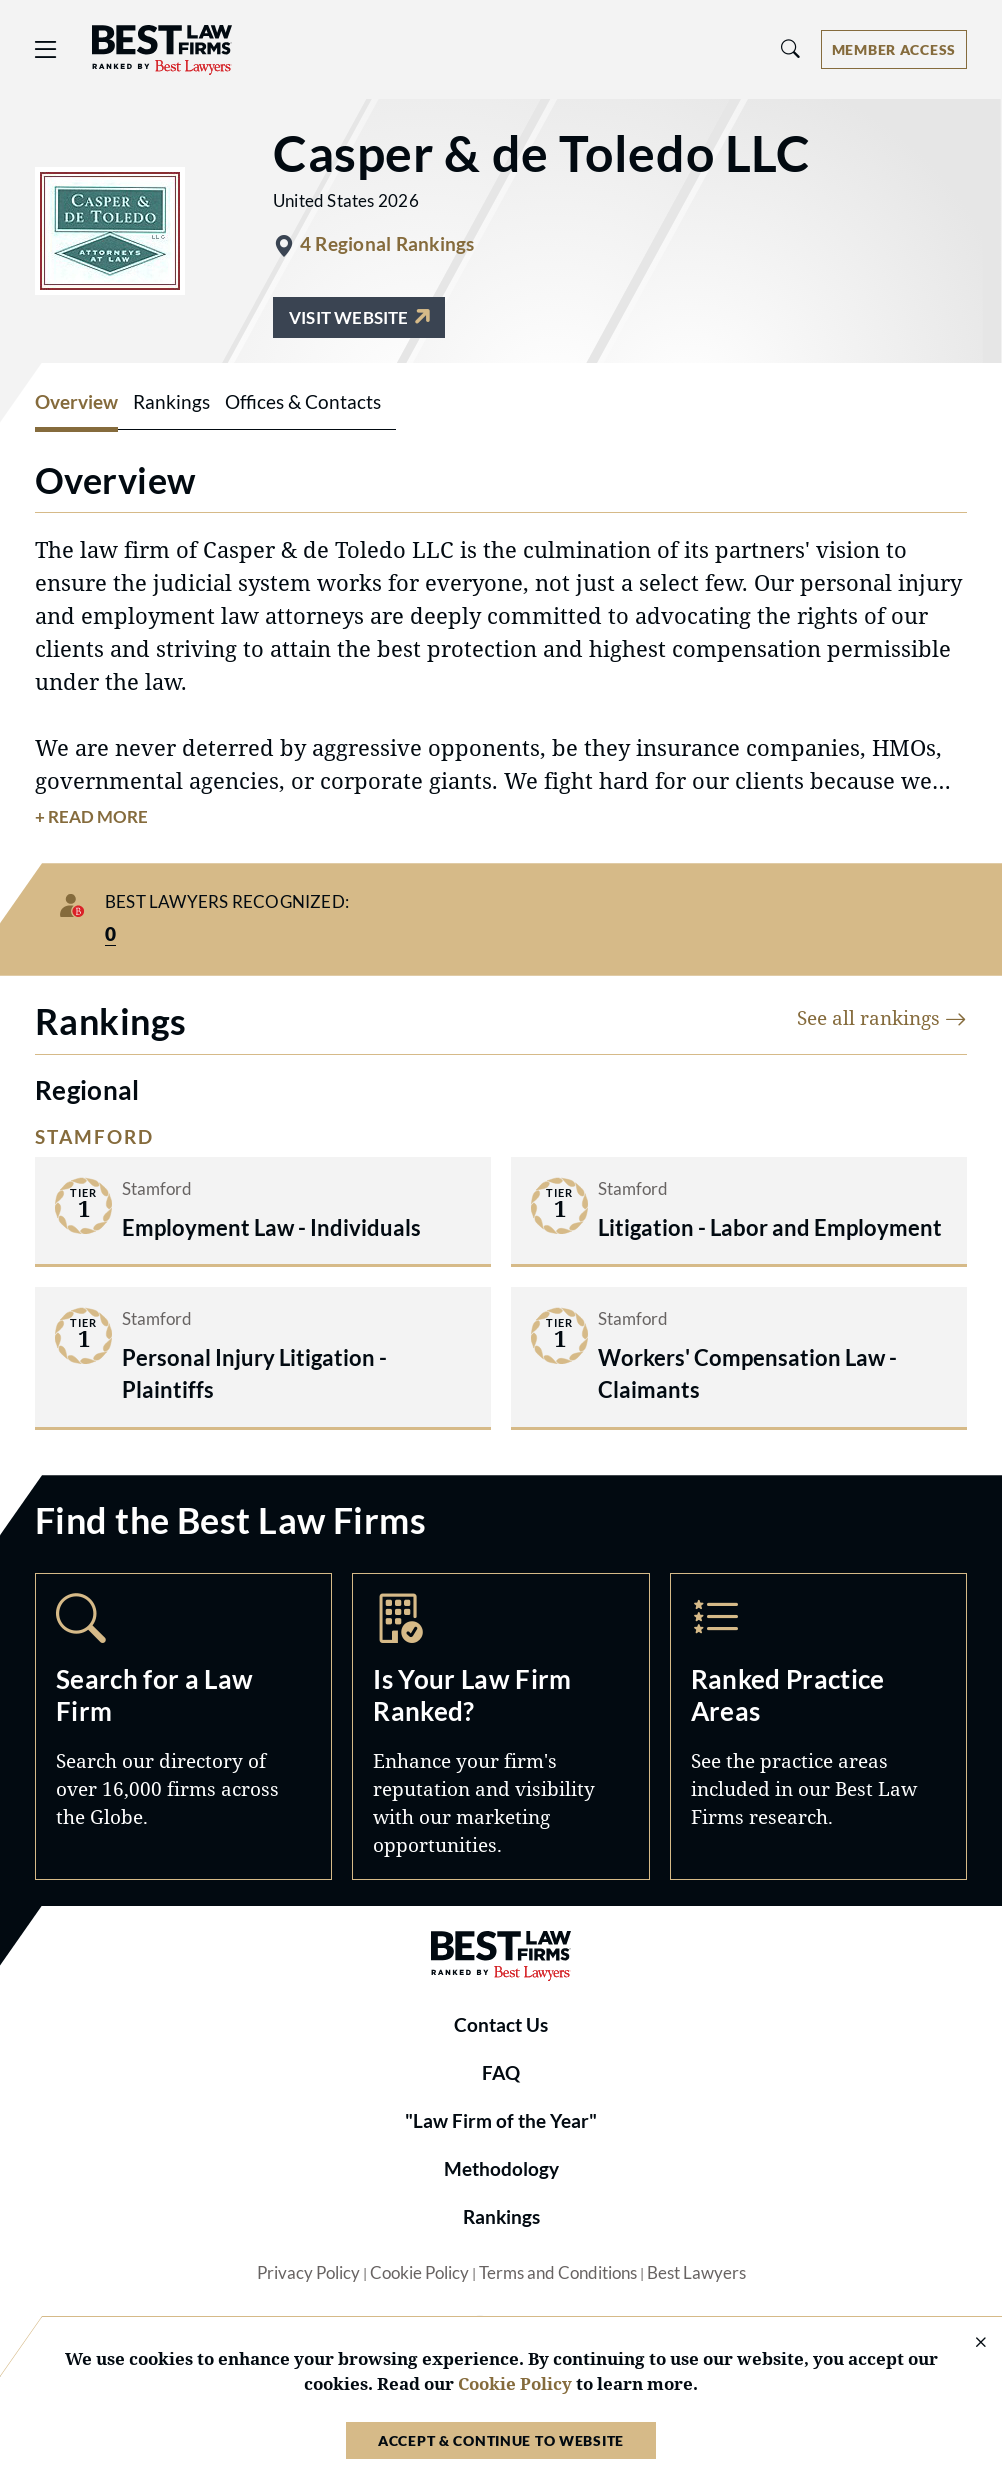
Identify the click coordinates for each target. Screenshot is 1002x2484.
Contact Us (501, 2025)
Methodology (501, 2169)
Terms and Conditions (558, 2273)
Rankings (501, 2217)
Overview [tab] (76, 402)
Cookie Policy (419, 2273)
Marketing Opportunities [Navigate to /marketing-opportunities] (500, 1726)
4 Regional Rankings (387, 244)
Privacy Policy (308, 2273)
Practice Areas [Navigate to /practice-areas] (818, 1726)
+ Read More (91, 817)
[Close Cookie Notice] (968, 2343)
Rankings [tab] (171, 402)
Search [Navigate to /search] (183, 1726)
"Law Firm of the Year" (501, 2121)
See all (882, 1017)
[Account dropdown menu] (894, 49)
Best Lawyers (696, 2273)
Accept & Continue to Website (501, 2440)
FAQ (501, 2073)
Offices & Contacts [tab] (303, 402)
